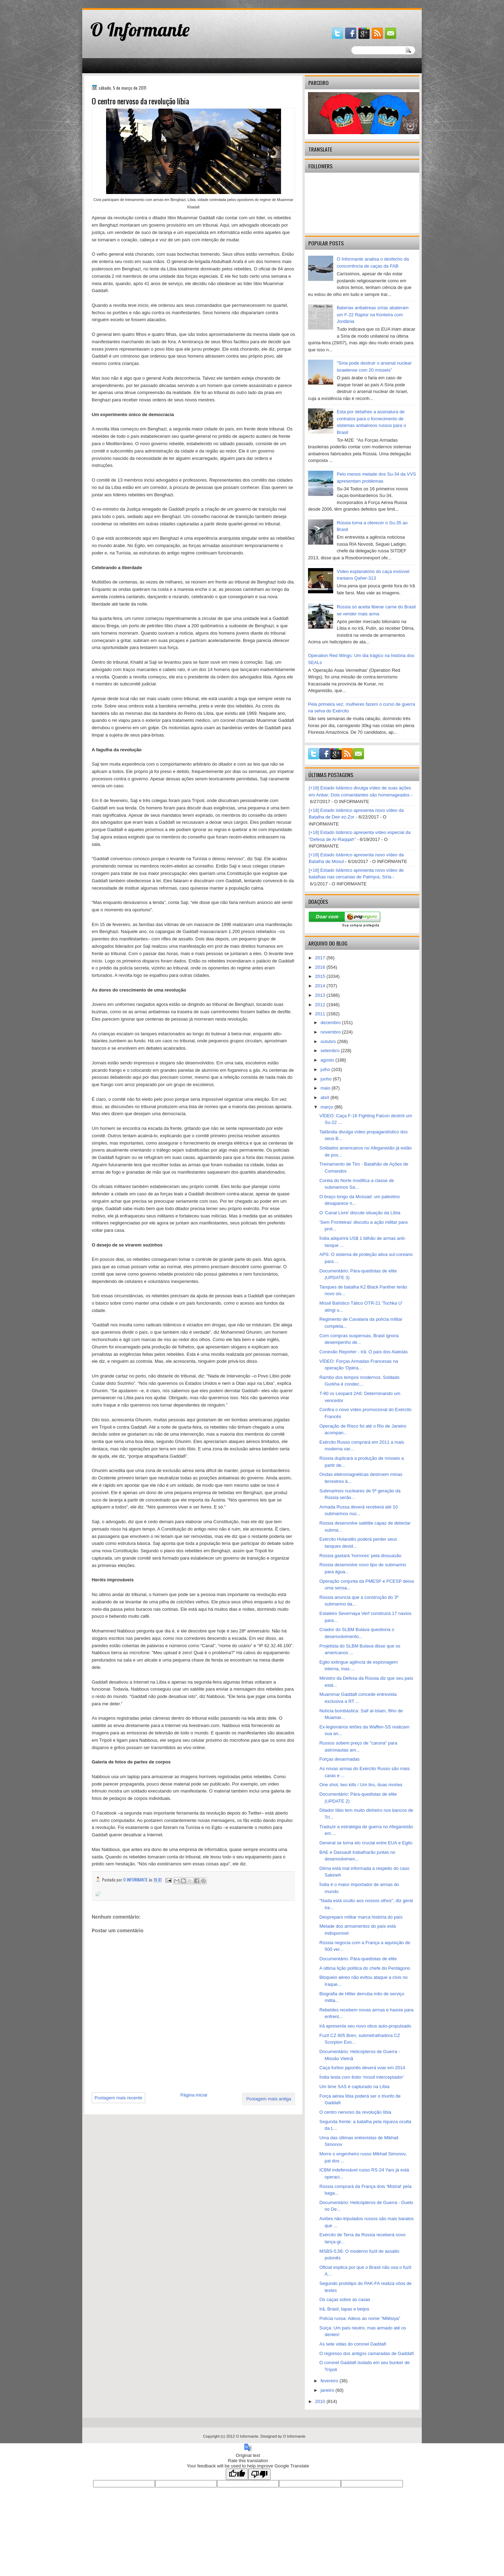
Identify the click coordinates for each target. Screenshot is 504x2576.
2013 (321, 995)
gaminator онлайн (114, 3)
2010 (321, 2401)
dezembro (331, 1022)
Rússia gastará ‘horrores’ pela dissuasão (360, 1555)
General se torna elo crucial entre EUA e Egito (365, 1842)
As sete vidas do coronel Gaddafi (352, 2344)
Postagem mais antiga (268, 2098)
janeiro (328, 2390)
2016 (321, 967)
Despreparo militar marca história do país (360, 1917)
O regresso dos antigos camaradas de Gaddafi (366, 2353)
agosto (328, 1060)
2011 (321, 1013)
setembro (331, 1050)
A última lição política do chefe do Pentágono (364, 1968)
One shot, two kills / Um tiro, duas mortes (360, 1784)
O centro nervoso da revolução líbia (355, 2112)
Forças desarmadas (339, 1759)
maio (326, 1088)
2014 (321, 985)
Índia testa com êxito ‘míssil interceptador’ (361, 2077)
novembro (331, 1032)
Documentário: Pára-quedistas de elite (358, 1958)
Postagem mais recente (118, 2097)
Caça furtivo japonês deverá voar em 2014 (362, 2067)
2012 (321, 1004)
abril (325, 1097)
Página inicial (193, 2095)
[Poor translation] (259, 2474)
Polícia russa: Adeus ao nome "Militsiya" (359, 2318)
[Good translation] (237, 2474)
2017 (321, 957)
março (328, 1107)
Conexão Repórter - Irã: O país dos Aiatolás (363, 1351)
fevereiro (330, 2380)
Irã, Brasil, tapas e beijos (344, 2309)
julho (326, 1069)
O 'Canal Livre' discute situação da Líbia (359, 1212)
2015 (321, 976)
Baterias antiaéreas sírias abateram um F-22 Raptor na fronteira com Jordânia (372, 314)
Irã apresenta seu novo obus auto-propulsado (365, 2026)
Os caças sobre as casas (344, 2299)
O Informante (140, 29)
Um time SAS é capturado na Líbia (354, 2086)
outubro (329, 1041)
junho (327, 1079)
